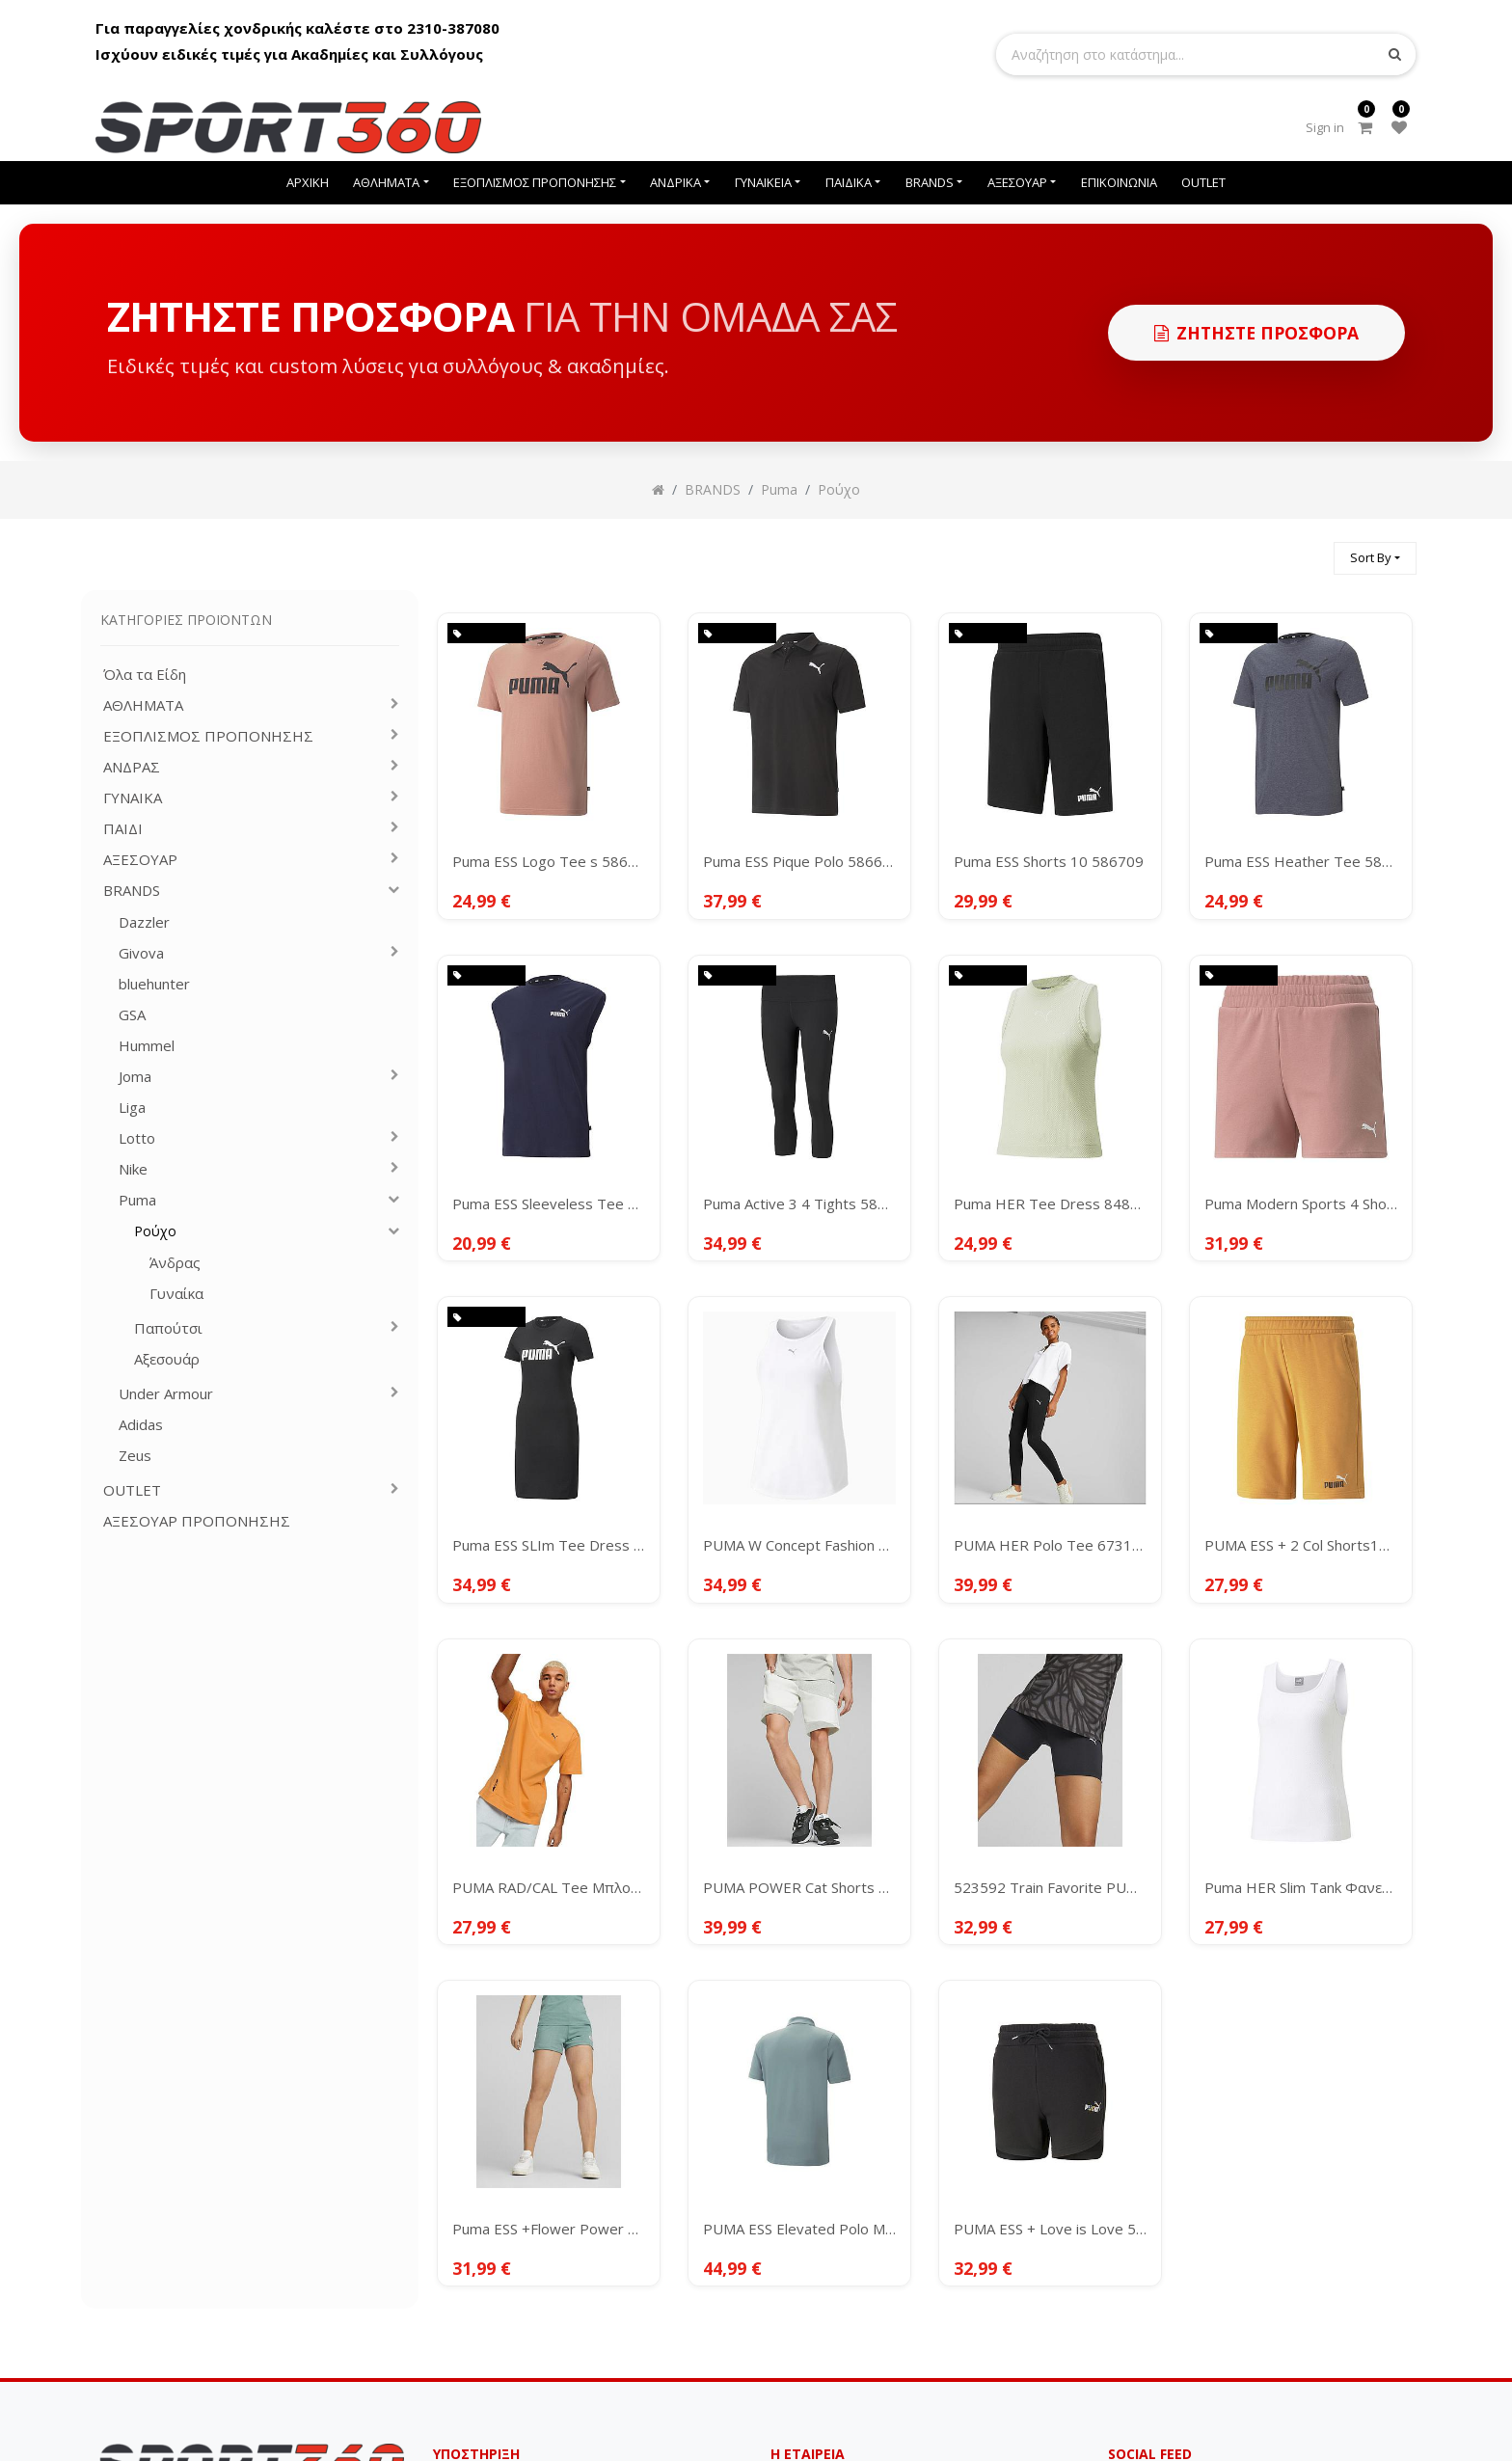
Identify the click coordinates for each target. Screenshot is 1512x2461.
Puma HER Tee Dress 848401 (1050, 1203)
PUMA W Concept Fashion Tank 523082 (799, 1545)
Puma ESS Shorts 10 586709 (1049, 861)
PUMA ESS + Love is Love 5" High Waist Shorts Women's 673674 (1050, 2228)
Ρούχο (155, 1231)
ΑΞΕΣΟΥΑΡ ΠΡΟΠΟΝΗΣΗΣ (196, 1521)
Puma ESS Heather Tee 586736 (1300, 861)
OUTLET (132, 1490)
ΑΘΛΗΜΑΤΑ (143, 705)
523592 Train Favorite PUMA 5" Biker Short (1050, 1887)
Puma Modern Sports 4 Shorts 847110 (1300, 1203)
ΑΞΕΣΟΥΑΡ (140, 860)
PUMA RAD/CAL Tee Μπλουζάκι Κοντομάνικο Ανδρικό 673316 (548, 1887)
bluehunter (154, 984)
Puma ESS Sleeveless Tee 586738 (548, 1203)
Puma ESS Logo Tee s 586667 (548, 861)
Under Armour (166, 1394)
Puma (137, 1200)
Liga (132, 1107)
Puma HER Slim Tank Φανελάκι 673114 (1300, 1887)
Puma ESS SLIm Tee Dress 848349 (548, 1545)
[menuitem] (307, 182)
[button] (1375, 559)
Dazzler (144, 922)
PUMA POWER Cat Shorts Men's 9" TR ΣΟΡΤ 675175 (799, 1887)
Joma (135, 1077)
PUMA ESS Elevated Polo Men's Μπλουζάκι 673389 (799, 2228)
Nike (133, 1169)
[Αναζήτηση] (1310, 550)
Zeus (135, 1456)
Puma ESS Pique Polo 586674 (799, 861)
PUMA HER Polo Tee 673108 (1050, 1545)
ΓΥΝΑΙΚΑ (132, 798)
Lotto (137, 1138)
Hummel (147, 1046)
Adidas (141, 1425)
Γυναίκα (176, 1294)
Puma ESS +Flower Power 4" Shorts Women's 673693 (548, 2228)
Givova (141, 953)
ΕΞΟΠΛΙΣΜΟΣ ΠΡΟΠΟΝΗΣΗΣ (208, 736)
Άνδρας (175, 1263)
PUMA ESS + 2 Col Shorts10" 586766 (1300, 1545)
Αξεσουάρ (167, 1359)
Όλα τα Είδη (144, 674)
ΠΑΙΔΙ (123, 829)
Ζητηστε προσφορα (1256, 332)
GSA (132, 1015)
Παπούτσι (168, 1328)
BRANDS (131, 890)
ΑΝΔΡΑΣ (131, 767)
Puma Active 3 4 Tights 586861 (799, 1203)
